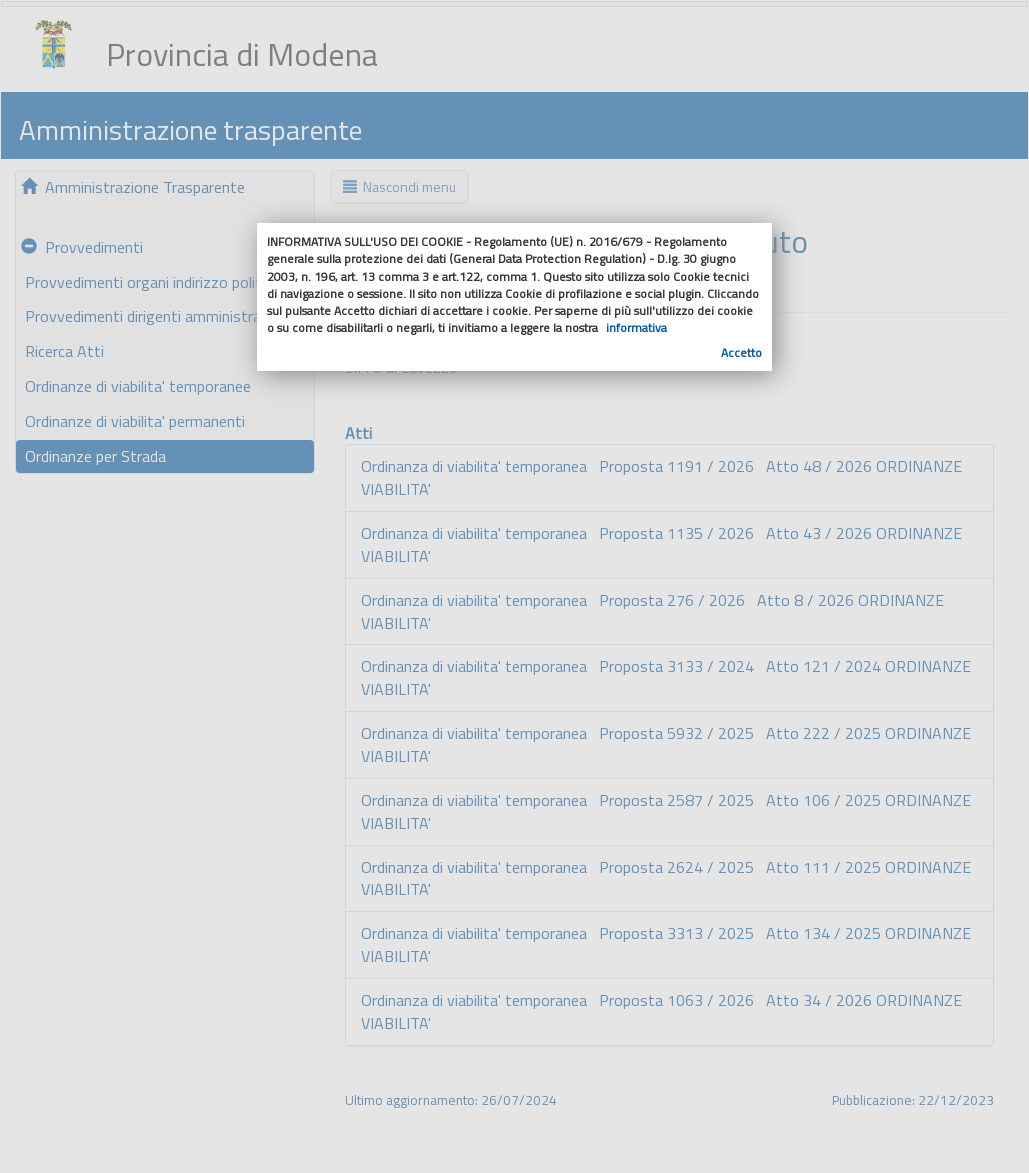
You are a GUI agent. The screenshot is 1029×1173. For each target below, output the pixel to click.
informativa (636, 327)
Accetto (741, 352)
